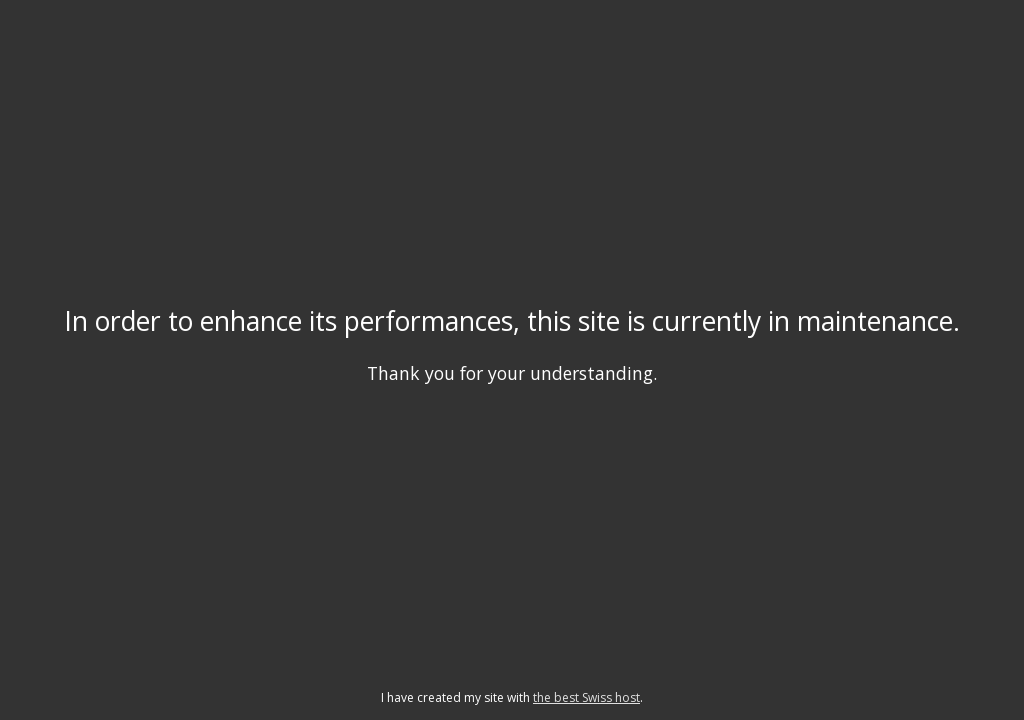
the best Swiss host (586, 697)
